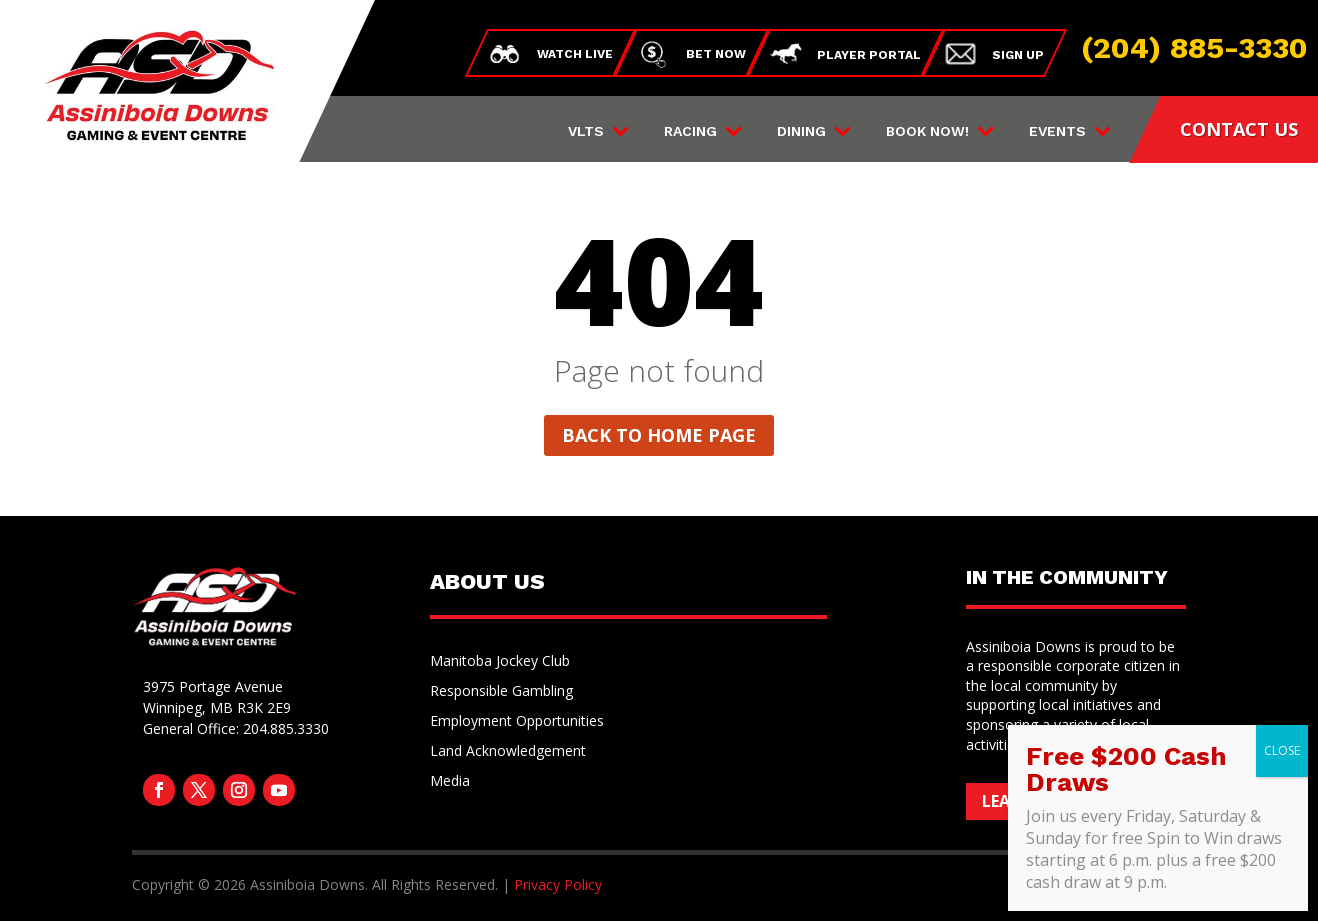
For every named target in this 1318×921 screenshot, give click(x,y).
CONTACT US (1239, 129)
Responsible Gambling (501, 692)
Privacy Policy (558, 884)
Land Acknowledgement (508, 752)
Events (1057, 131)
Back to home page (659, 435)
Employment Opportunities (517, 722)
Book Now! (927, 131)
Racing (690, 131)
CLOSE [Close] (1282, 750)
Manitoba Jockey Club (500, 662)
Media (450, 782)
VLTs (586, 131)
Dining (801, 131)
